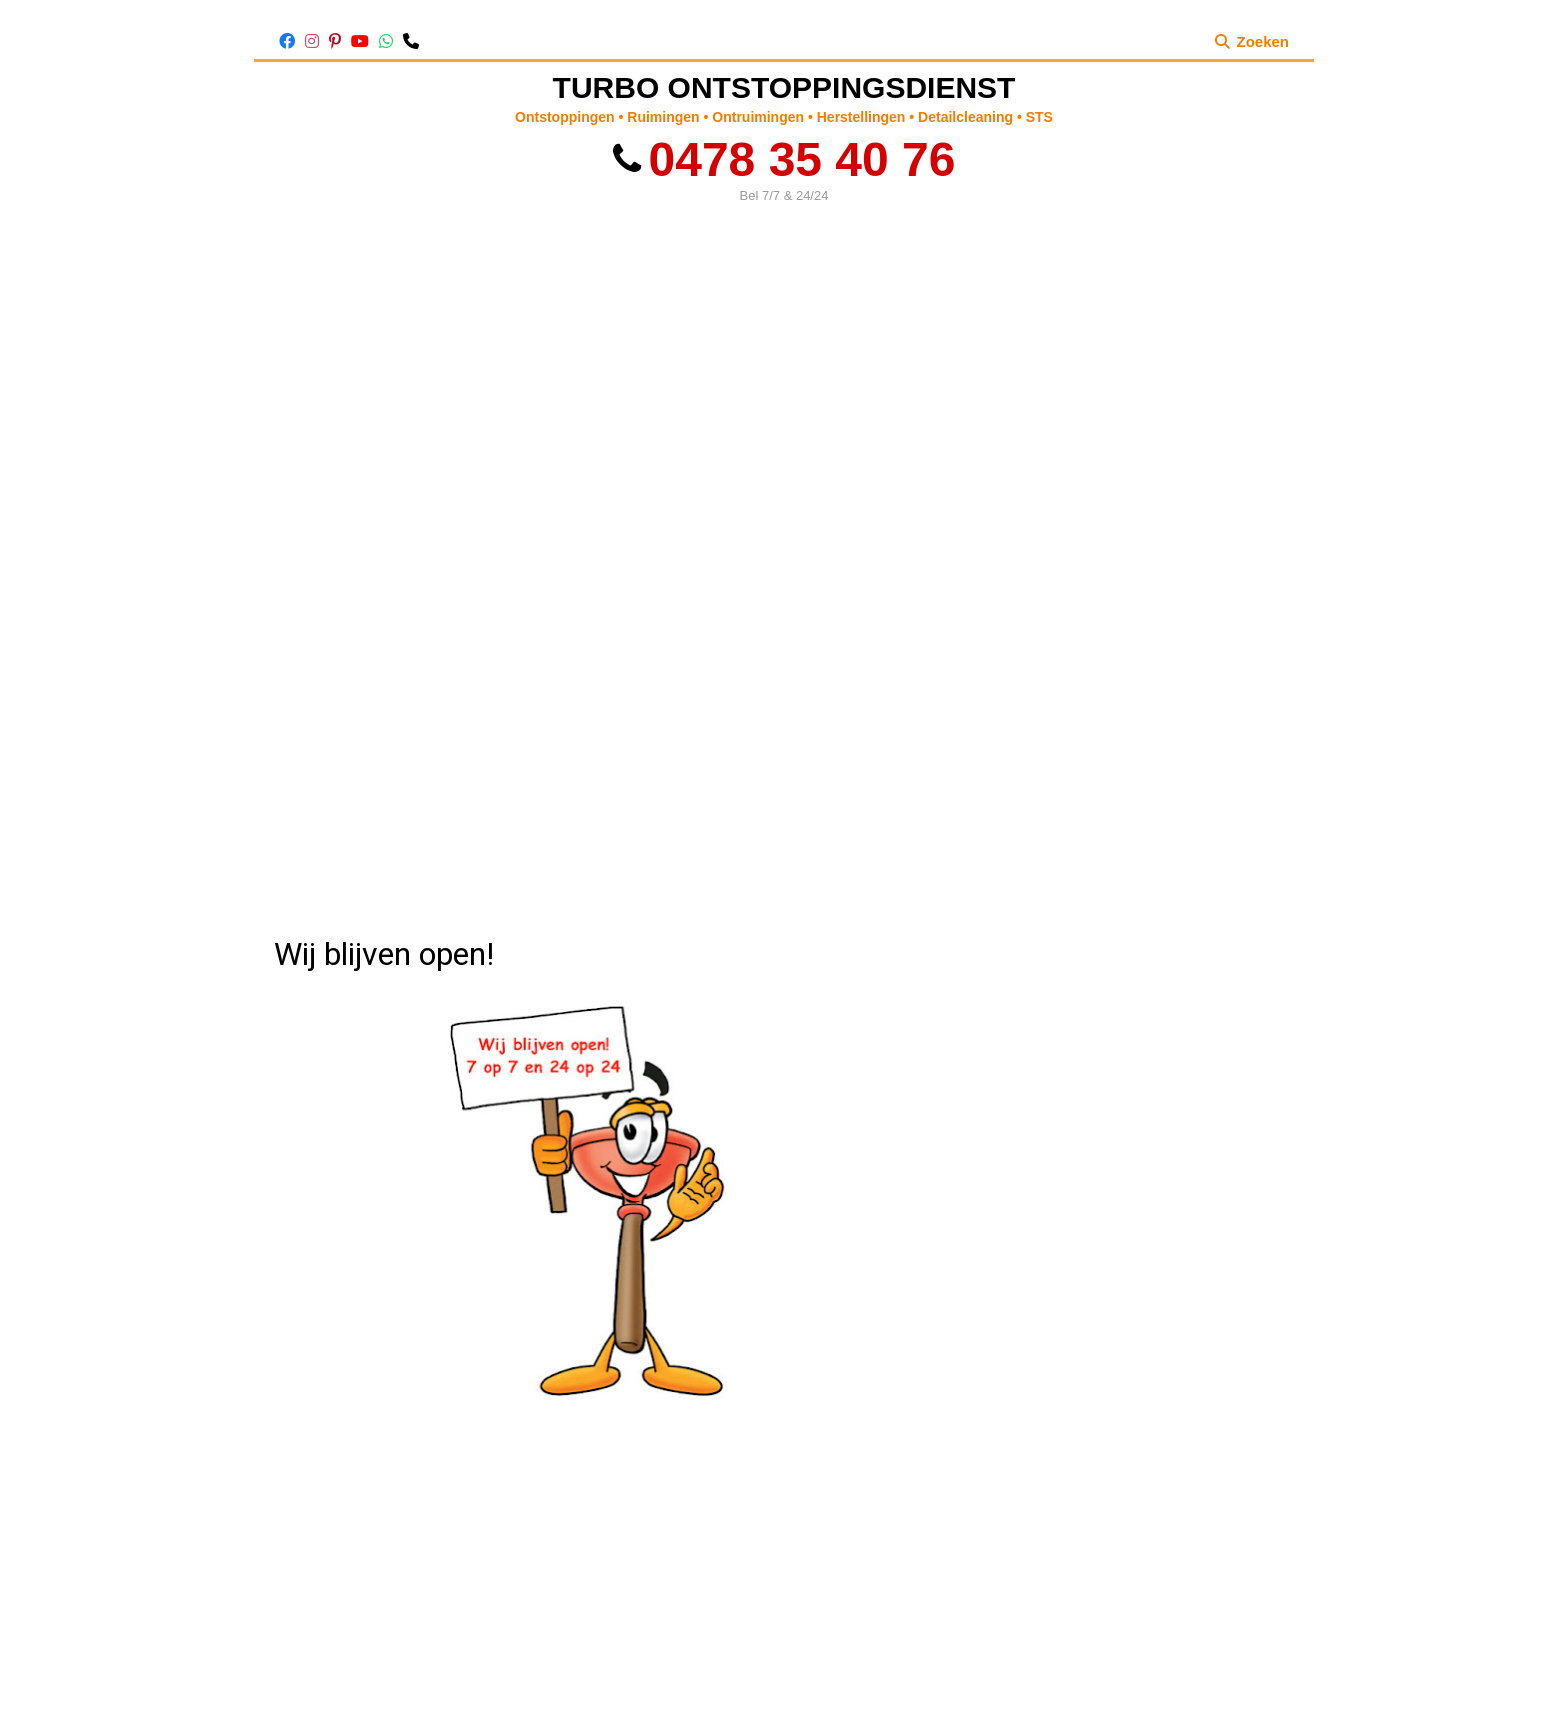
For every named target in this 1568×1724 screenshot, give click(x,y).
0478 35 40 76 (784, 159)
